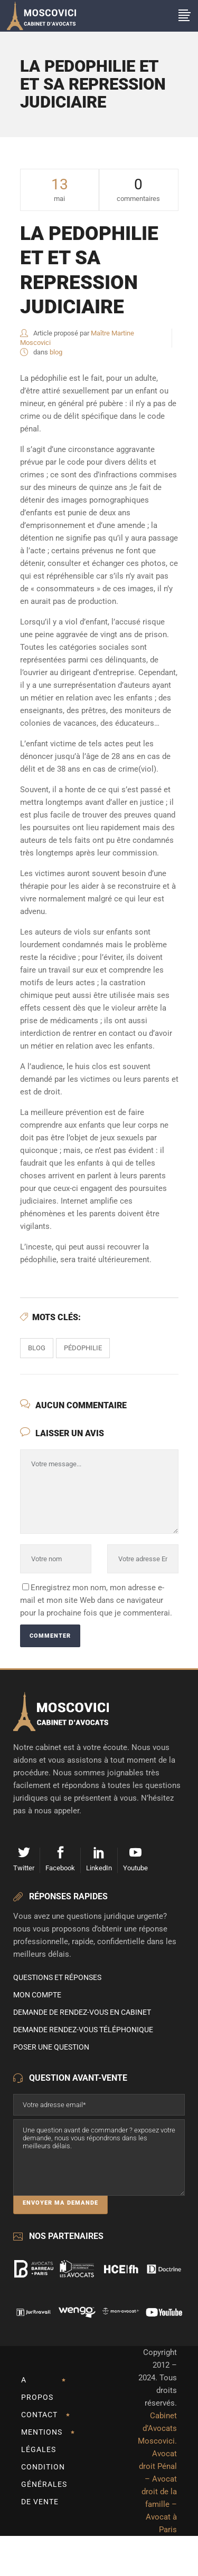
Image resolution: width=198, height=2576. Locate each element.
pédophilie (83, 1348)
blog (56, 352)
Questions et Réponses (57, 1977)
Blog (36, 1348)
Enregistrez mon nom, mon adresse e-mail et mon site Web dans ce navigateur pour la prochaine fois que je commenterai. (96, 1600)
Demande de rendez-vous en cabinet (82, 2012)
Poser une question (51, 2047)
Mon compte (37, 1995)
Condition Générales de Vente (44, 2484)
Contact (39, 2414)
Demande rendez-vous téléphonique (83, 2029)
